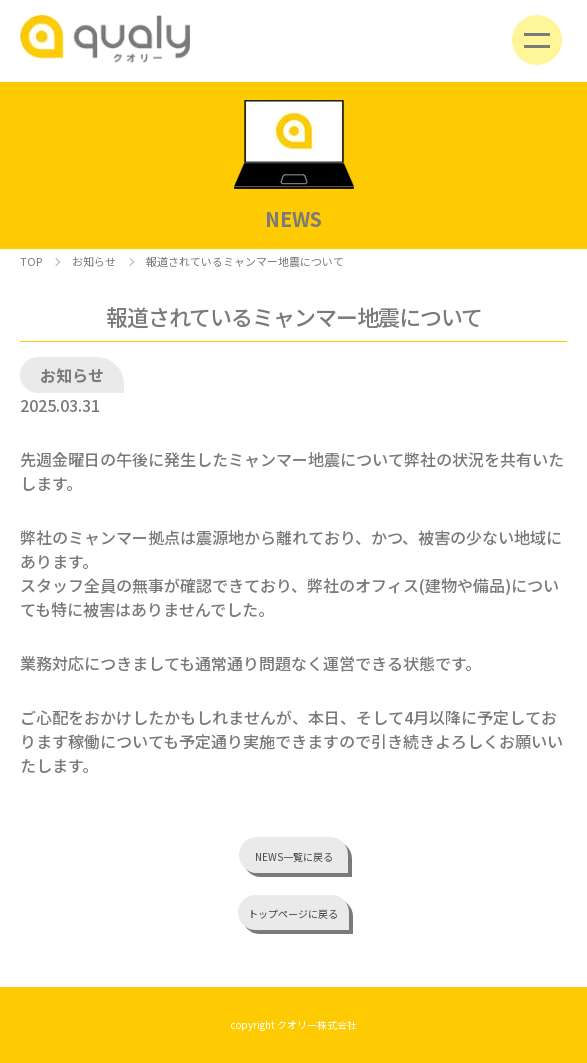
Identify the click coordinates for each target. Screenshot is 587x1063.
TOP (31, 261)
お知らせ (94, 261)
